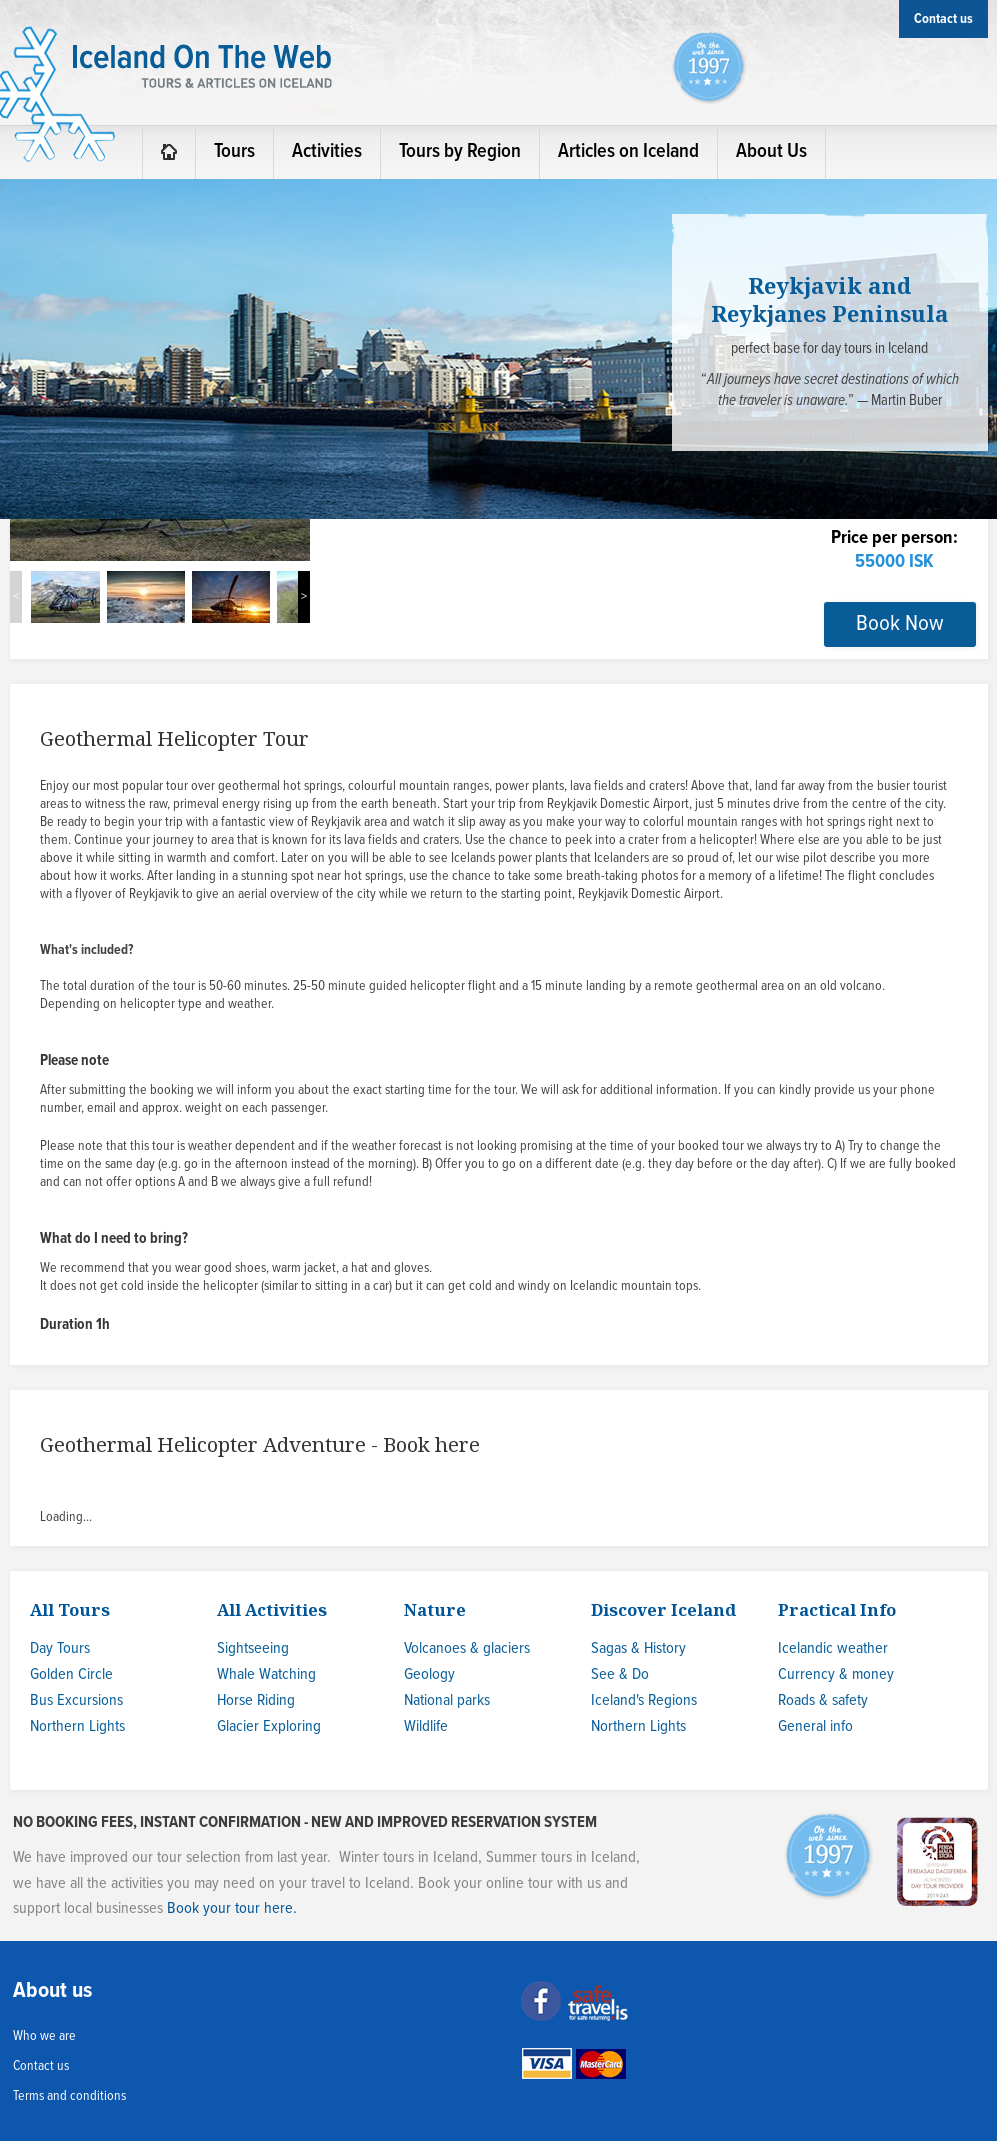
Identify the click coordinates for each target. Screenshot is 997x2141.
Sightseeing (253, 1648)
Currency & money (836, 1674)
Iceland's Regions (644, 1700)
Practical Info (837, 1609)
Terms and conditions (69, 2096)
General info (815, 1726)
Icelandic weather (833, 1648)
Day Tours (60, 1648)
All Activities (272, 1609)
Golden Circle (71, 1674)
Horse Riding (256, 1700)
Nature (435, 1609)
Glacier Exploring (269, 1726)
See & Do (620, 1674)
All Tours (70, 1609)
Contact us (41, 2066)
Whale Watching (266, 1674)
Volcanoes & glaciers (467, 1648)
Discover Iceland (663, 1609)
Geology (429, 1674)
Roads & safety (823, 1700)
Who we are (44, 2036)
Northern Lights (77, 1726)
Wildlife (426, 1726)
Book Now (900, 624)
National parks (447, 1700)
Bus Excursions (76, 1700)
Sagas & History (638, 1648)
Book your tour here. (232, 1908)
